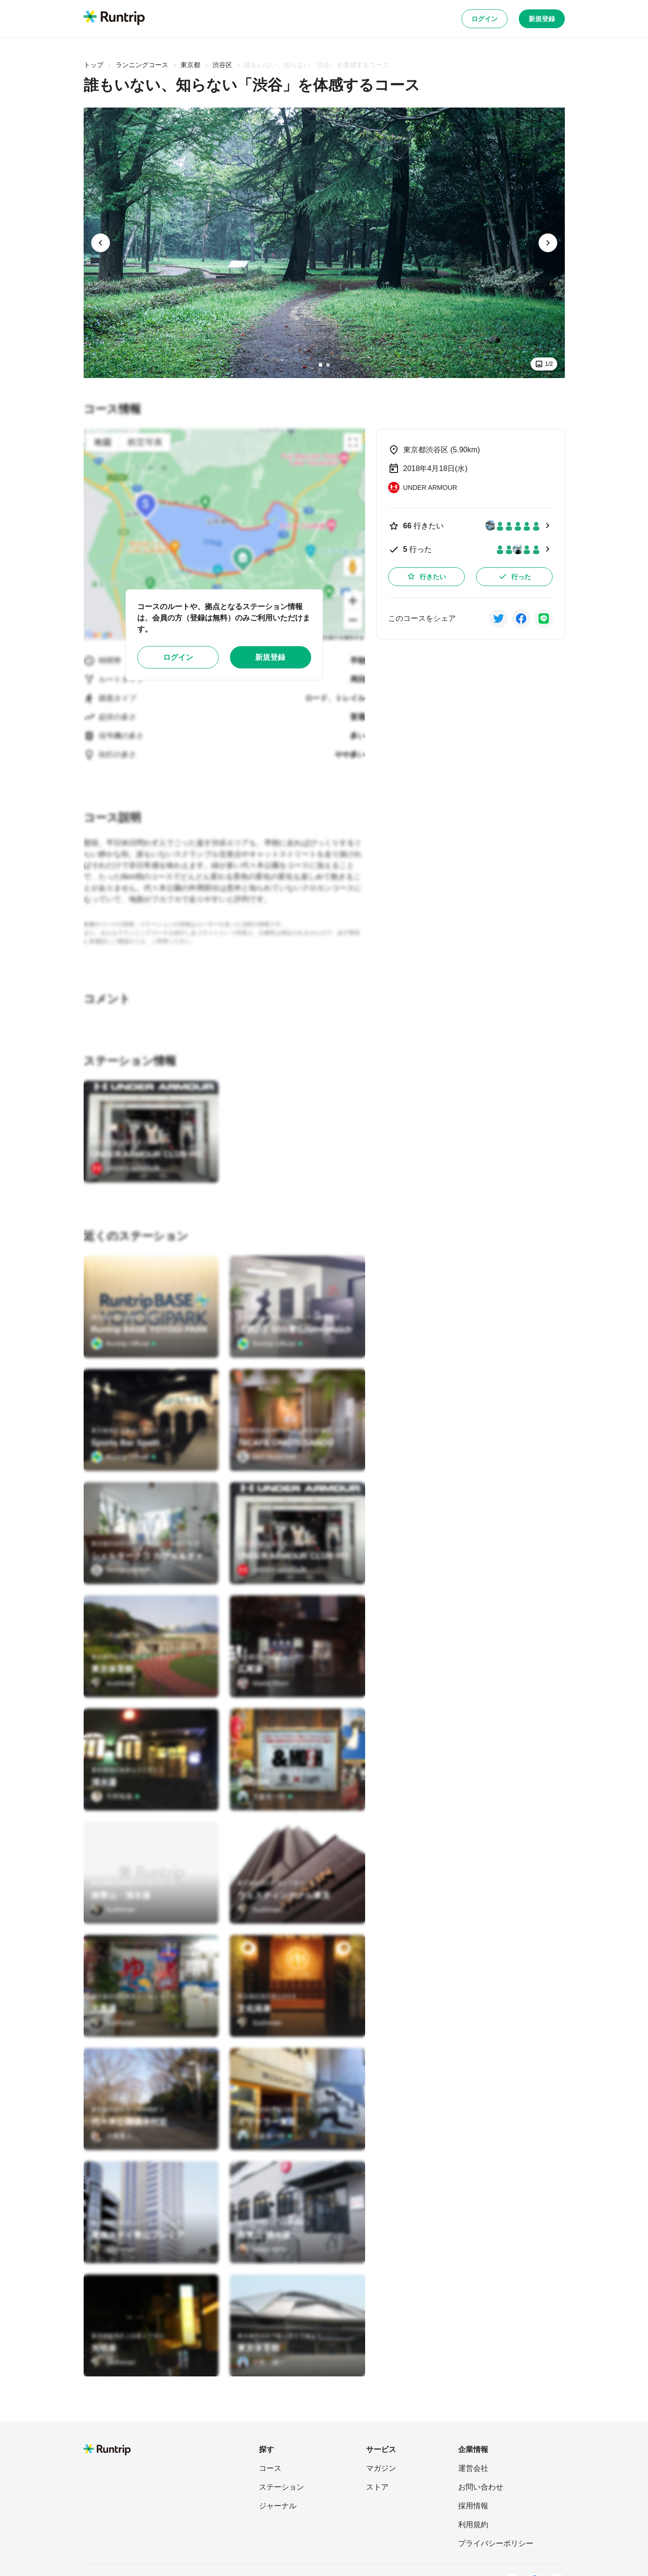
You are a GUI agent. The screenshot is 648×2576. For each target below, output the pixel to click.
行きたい (426, 576)
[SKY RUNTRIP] (267, 1456)
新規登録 (542, 19)
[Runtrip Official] (124, 1343)
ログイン (484, 19)
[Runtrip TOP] (114, 18)
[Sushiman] (113, 1683)
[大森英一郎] (265, 1796)
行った (514, 576)
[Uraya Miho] (261, 2249)
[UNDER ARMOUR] (125, 1168)
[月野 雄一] (261, 2362)
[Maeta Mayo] (263, 1683)
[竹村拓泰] (115, 1796)
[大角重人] (112, 2136)
